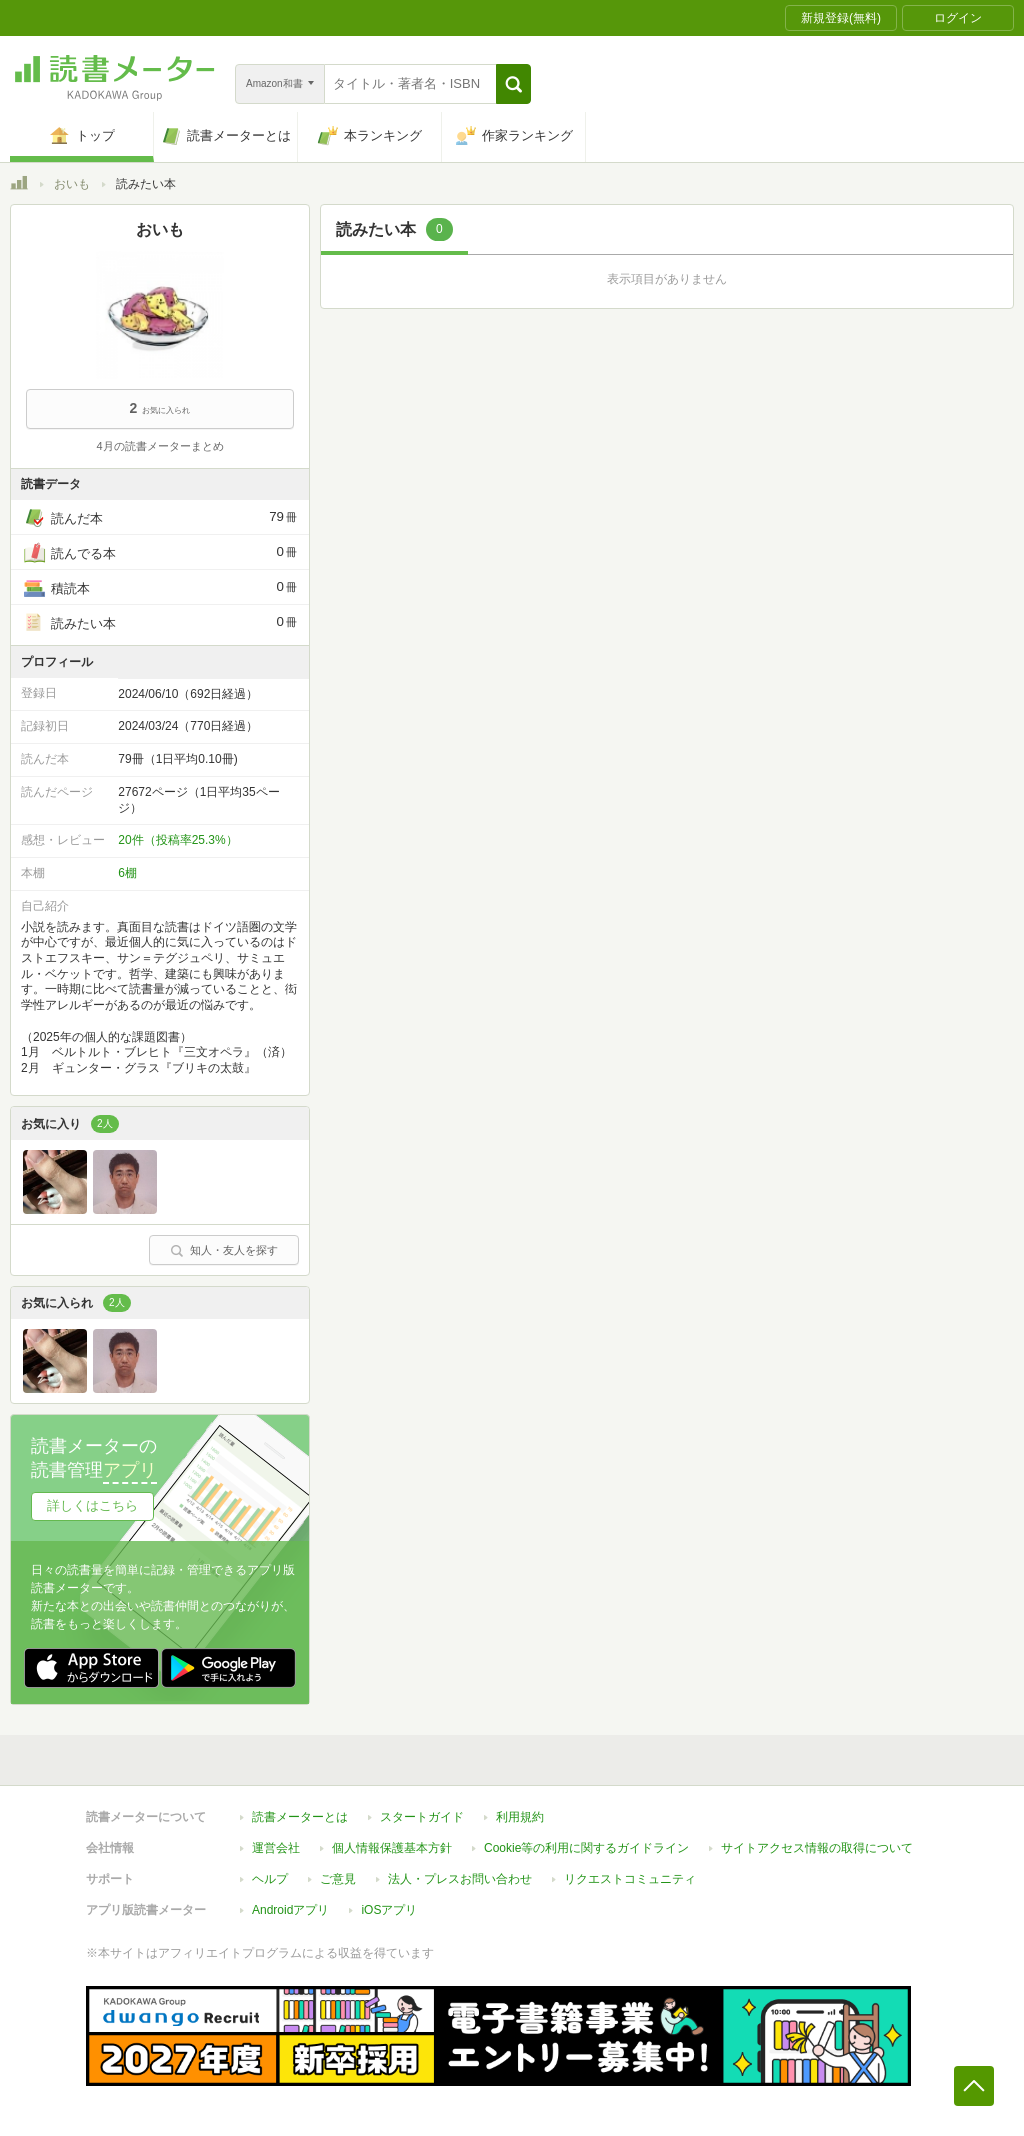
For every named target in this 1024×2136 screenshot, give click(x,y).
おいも (72, 184)
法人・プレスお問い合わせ (460, 1879)
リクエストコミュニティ (630, 1879)
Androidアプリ (290, 1910)
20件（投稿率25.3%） (177, 840)
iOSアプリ (389, 1910)
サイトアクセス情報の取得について (817, 1848)
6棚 (127, 873)
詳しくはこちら (92, 1505)
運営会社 (276, 1848)
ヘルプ (270, 1879)
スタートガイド (422, 1817)
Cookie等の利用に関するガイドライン (586, 1848)
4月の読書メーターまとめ (159, 446)
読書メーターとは (300, 1817)
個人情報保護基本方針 (392, 1848)
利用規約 (520, 1817)
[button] (513, 84)
